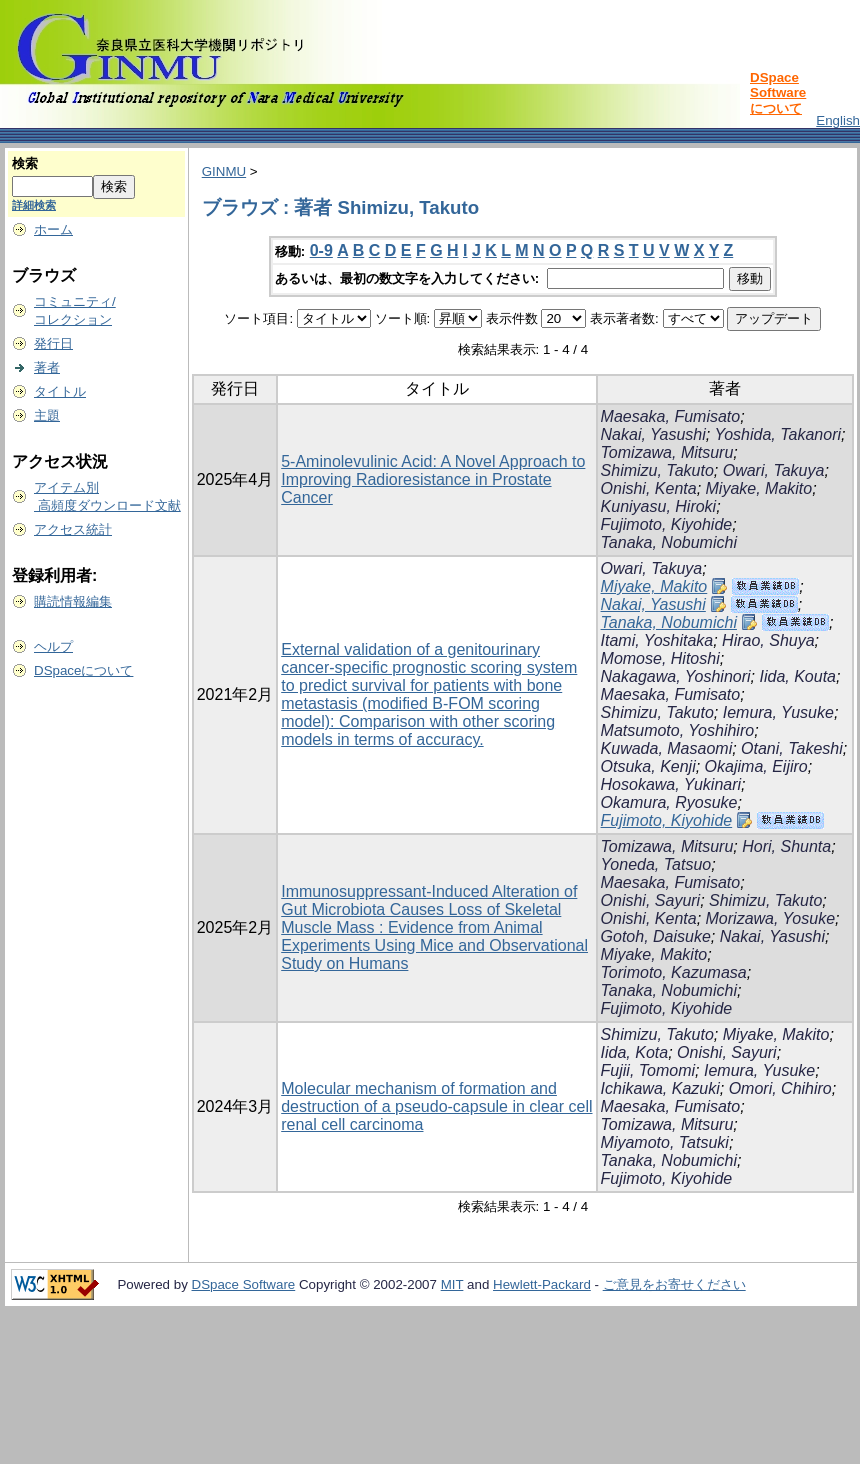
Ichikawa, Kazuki (660, 1088)
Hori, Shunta (786, 846)
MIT (452, 1284)
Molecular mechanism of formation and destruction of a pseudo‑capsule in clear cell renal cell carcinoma (436, 1106)
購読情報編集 (73, 601)
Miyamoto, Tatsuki (665, 1142)
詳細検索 (34, 205)
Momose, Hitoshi (660, 658)
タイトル (60, 391)
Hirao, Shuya (768, 640)
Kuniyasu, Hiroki (659, 506)
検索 (25, 163)
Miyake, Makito (759, 488)
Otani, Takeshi (792, 748)
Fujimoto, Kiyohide (667, 524)
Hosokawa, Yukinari (671, 784)
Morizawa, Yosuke (771, 918)
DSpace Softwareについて (778, 93)
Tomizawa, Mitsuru (667, 452)
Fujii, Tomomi (648, 1070)
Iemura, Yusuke (778, 712)
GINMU (224, 171)
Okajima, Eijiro (756, 766)
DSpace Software (244, 1284)
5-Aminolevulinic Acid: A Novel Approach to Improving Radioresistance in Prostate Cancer (433, 479)
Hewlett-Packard (542, 1284)
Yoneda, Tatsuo (656, 864)
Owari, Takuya (774, 470)
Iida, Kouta (797, 676)
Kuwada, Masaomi (667, 748)
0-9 (321, 250)
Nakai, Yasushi (653, 434)
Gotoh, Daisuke (656, 936)
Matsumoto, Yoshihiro (678, 730)
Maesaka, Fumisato (671, 416)
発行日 (53, 343)
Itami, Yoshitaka (657, 640)
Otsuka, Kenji (648, 766)
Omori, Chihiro (780, 1088)
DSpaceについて (83, 670)
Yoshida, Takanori (777, 434)
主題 (47, 415)
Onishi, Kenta (649, 488)
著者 (47, 367)
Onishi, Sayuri (651, 900)
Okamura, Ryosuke (669, 802)
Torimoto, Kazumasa (674, 972)
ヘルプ (53, 646)
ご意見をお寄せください (674, 1284)
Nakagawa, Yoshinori (676, 676)
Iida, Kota (635, 1052)
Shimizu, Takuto (657, 470)
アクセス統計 (73, 529)
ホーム (53, 229)
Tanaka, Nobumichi (669, 542)
